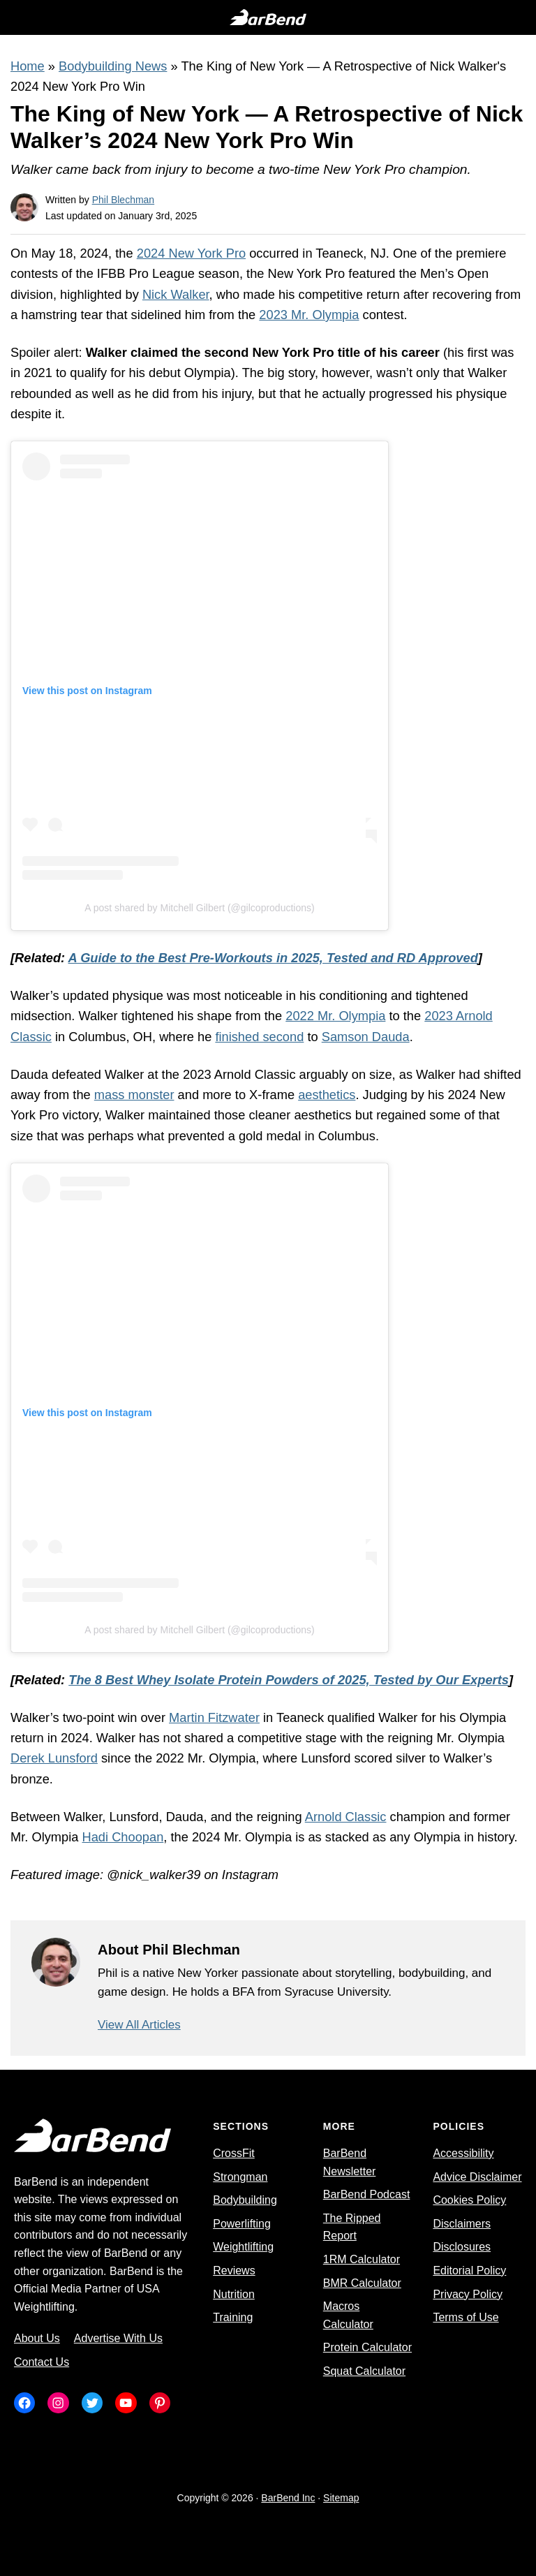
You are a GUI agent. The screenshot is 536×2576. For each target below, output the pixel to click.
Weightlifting (243, 2247)
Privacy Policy (467, 2294)
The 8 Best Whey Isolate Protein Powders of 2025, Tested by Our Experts (288, 1679)
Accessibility (463, 2153)
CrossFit (234, 2153)
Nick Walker (175, 294)
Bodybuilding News (113, 66)
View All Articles (139, 2024)
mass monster (134, 1094)
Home (27, 66)
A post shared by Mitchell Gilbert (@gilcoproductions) (199, 907)
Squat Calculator (364, 2371)
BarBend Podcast (366, 2194)
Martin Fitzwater (214, 1717)
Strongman (240, 2177)
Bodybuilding (245, 2200)
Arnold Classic (346, 1816)
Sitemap (341, 2497)
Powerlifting (242, 2224)
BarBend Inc (288, 2497)
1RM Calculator (361, 2259)
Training (233, 2317)
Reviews (234, 2270)
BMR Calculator (362, 2283)
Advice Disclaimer (477, 2177)
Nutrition (234, 2294)
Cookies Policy (469, 2200)
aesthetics (326, 1094)
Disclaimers (462, 2224)
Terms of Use (465, 2317)
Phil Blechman (123, 199)
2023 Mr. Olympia (309, 314)
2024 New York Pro (191, 253)
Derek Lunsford (54, 1758)
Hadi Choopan (123, 1837)
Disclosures (462, 2247)
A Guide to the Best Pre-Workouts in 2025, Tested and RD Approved (273, 957)
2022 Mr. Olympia (335, 1015)
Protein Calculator (367, 2347)
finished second (259, 1036)
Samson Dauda (366, 1036)
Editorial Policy (469, 2270)
